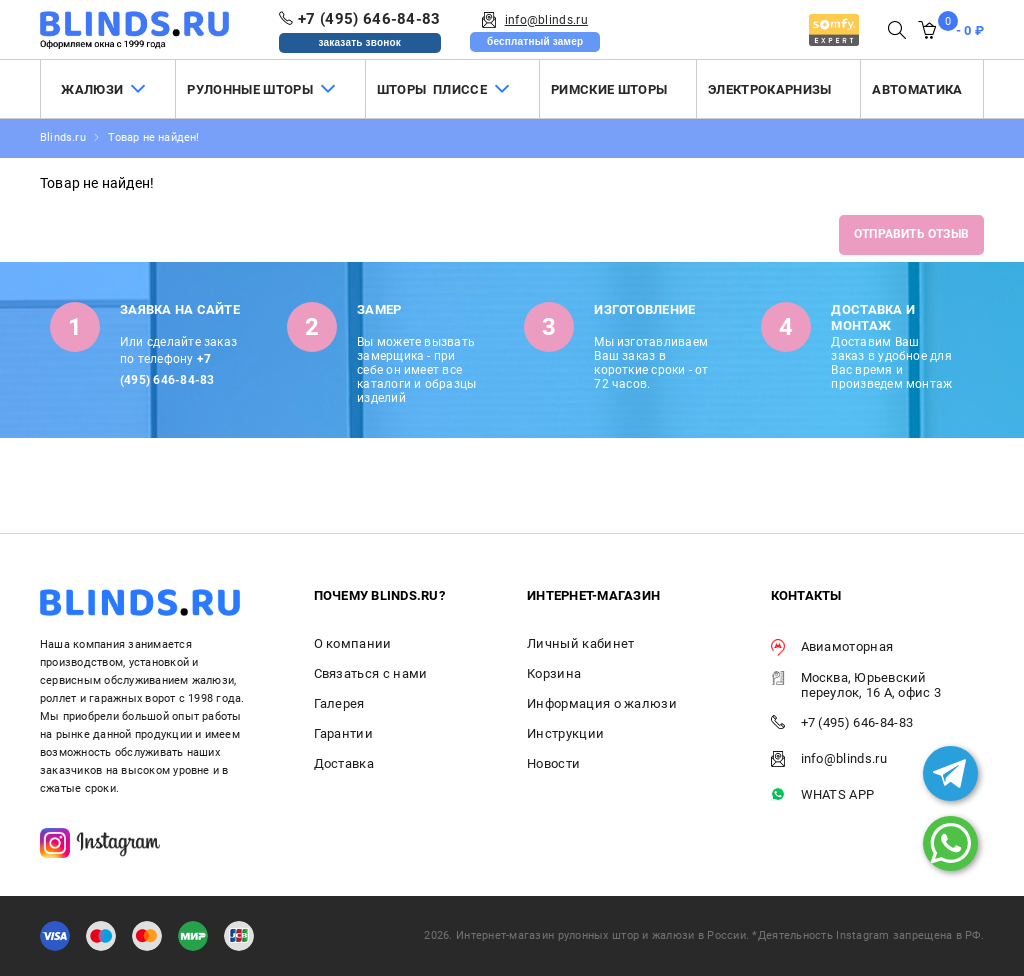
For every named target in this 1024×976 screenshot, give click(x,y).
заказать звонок (359, 42)
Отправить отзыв (911, 234)
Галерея (339, 703)
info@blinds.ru (829, 759)
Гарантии (344, 733)
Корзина (554, 673)
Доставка (344, 763)
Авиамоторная (832, 647)
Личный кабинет (580, 643)
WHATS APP (823, 795)
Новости (553, 763)
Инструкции (565, 733)
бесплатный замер (535, 41)
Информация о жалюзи (602, 703)
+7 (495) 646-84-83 (842, 723)
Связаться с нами (371, 673)
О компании (353, 643)
